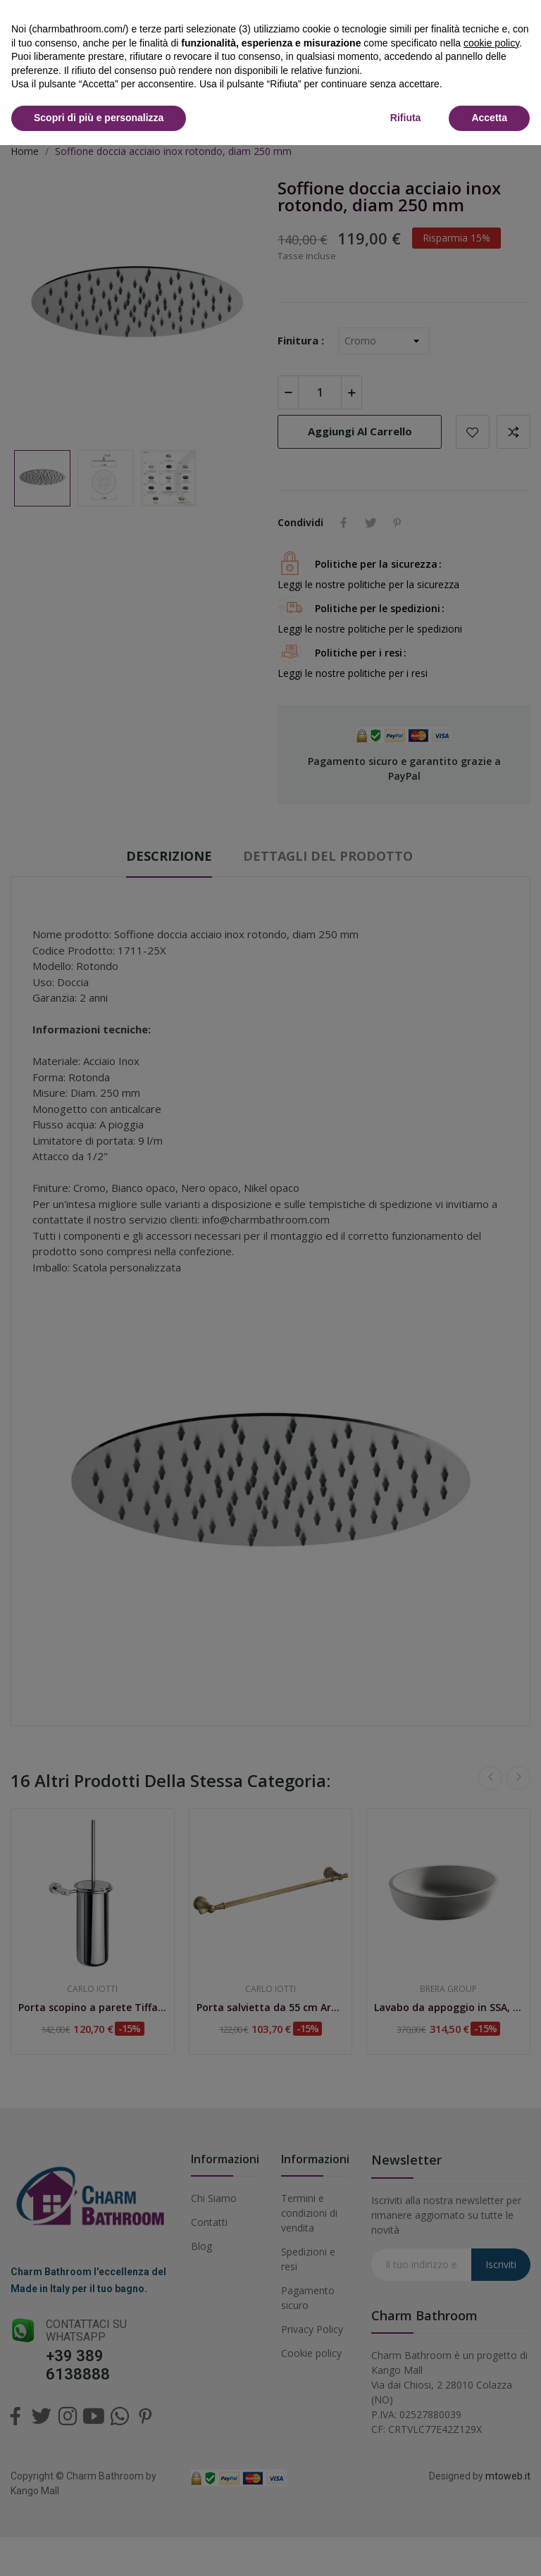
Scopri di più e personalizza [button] (98, 117)
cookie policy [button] (491, 43)
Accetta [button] (489, 117)
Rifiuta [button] (405, 117)
